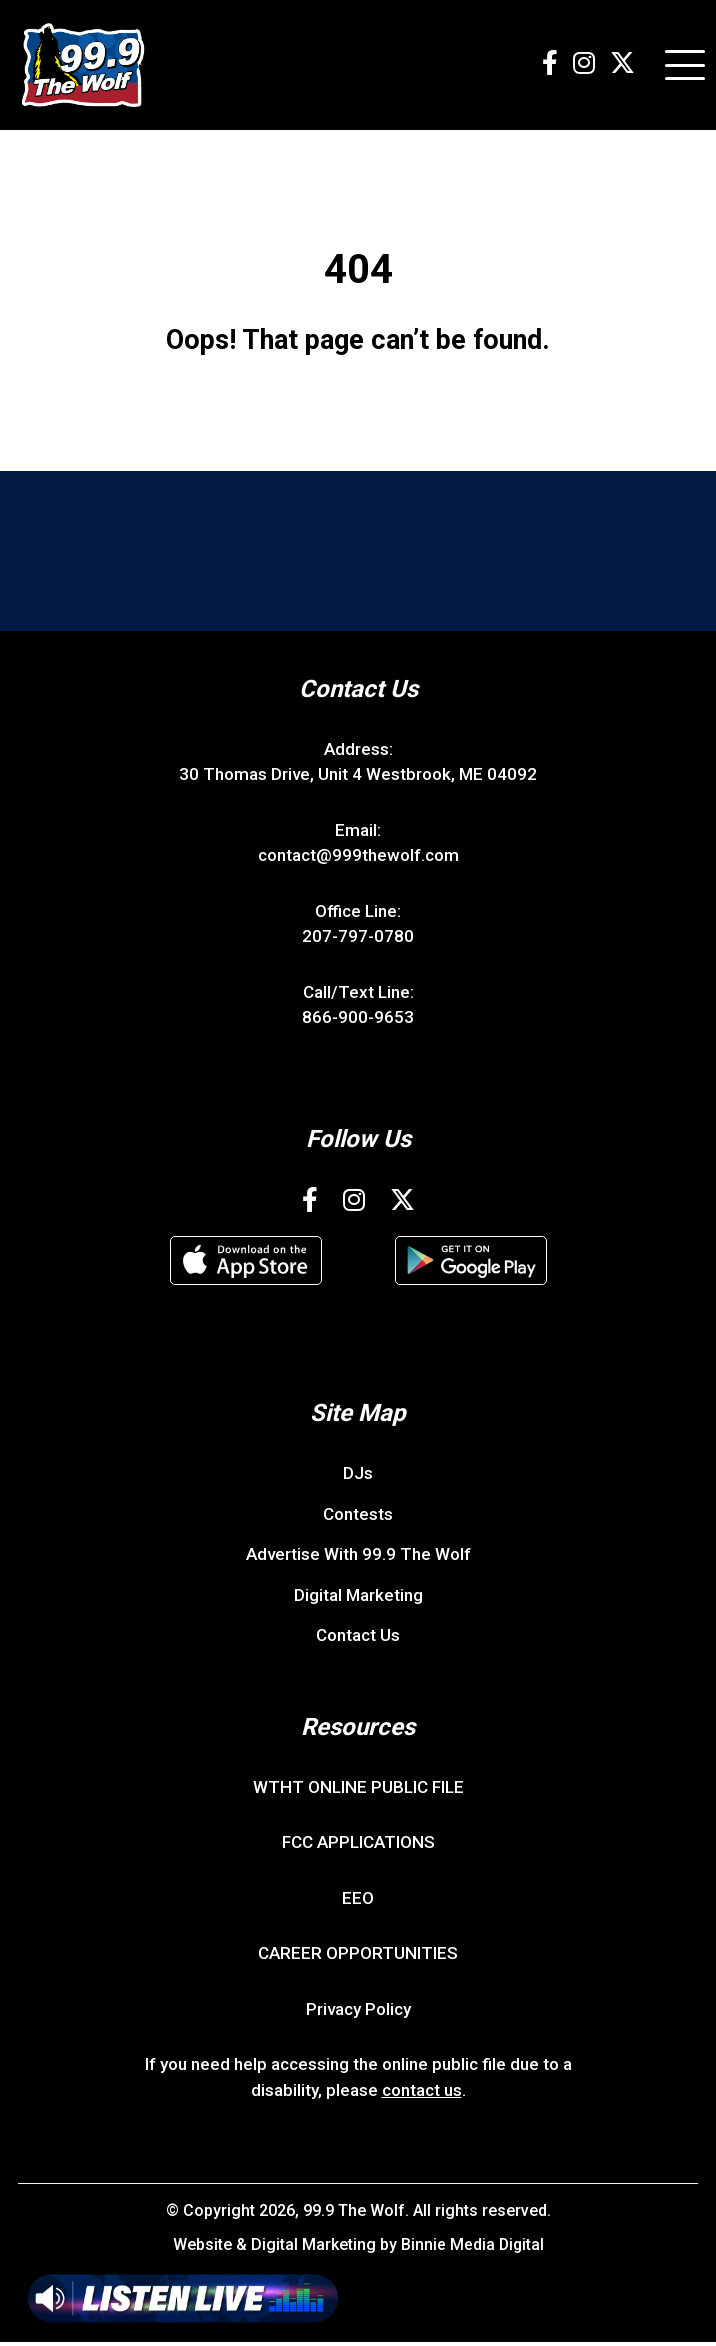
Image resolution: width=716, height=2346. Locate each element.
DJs (358, 1477)
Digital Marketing (358, 1598)
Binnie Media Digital (472, 2248)
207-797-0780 (358, 940)
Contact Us (358, 1639)
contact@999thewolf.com (358, 859)
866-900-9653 (358, 1021)
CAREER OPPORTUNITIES (358, 1957)
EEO (358, 1901)
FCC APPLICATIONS (358, 1846)
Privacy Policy (358, 2012)
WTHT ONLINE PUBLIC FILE (358, 1790)
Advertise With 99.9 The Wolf (358, 1558)
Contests (358, 1517)
